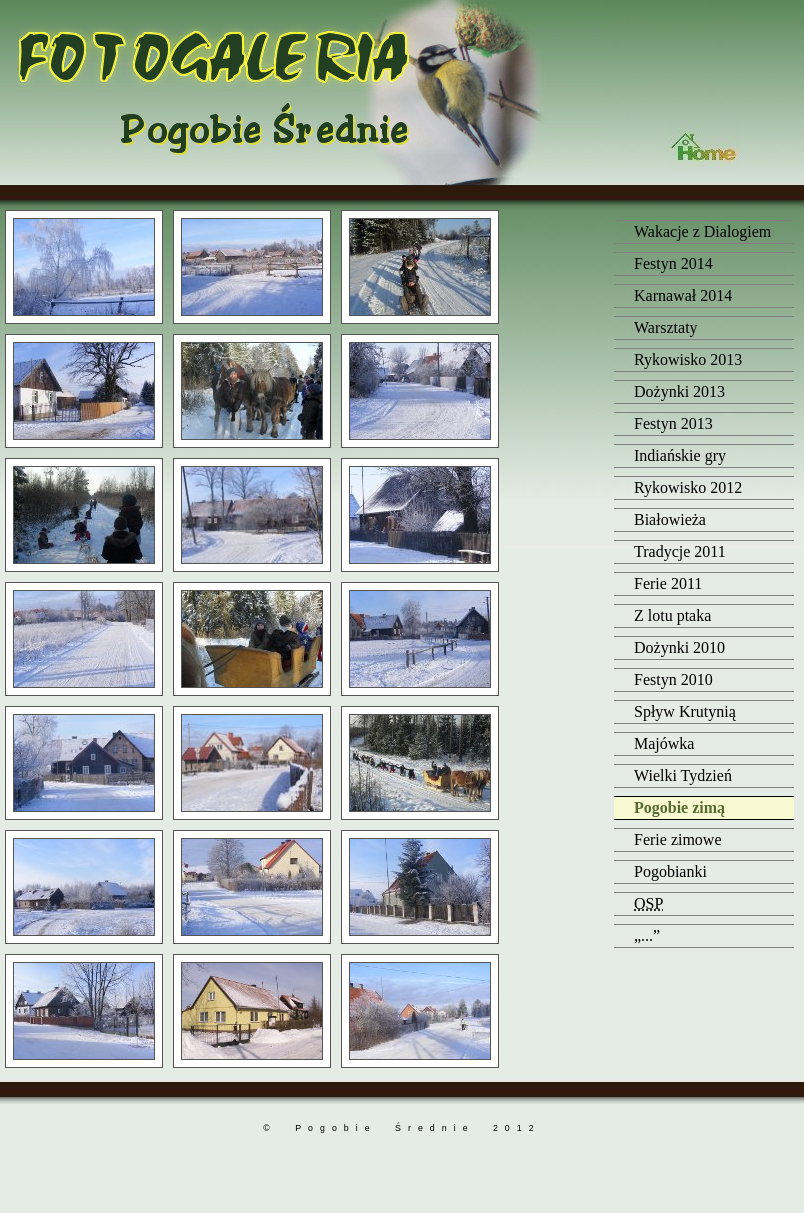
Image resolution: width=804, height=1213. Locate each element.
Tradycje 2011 (680, 551)
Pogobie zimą (679, 807)
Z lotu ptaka (672, 615)
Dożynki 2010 (679, 647)
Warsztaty (666, 327)
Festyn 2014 (673, 263)
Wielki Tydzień (683, 775)
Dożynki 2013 (679, 391)
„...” (647, 935)
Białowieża (670, 519)
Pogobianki (670, 871)
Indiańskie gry (680, 455)
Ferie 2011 (668, 583)
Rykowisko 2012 (688, 487)
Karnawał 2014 (683, 295)
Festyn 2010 (673, 679)
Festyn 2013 (673, 423)
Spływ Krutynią (685, 711)
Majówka (664, 743)
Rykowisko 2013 (688, 359)
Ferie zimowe (678, 839)
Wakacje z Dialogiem (702, 231)
